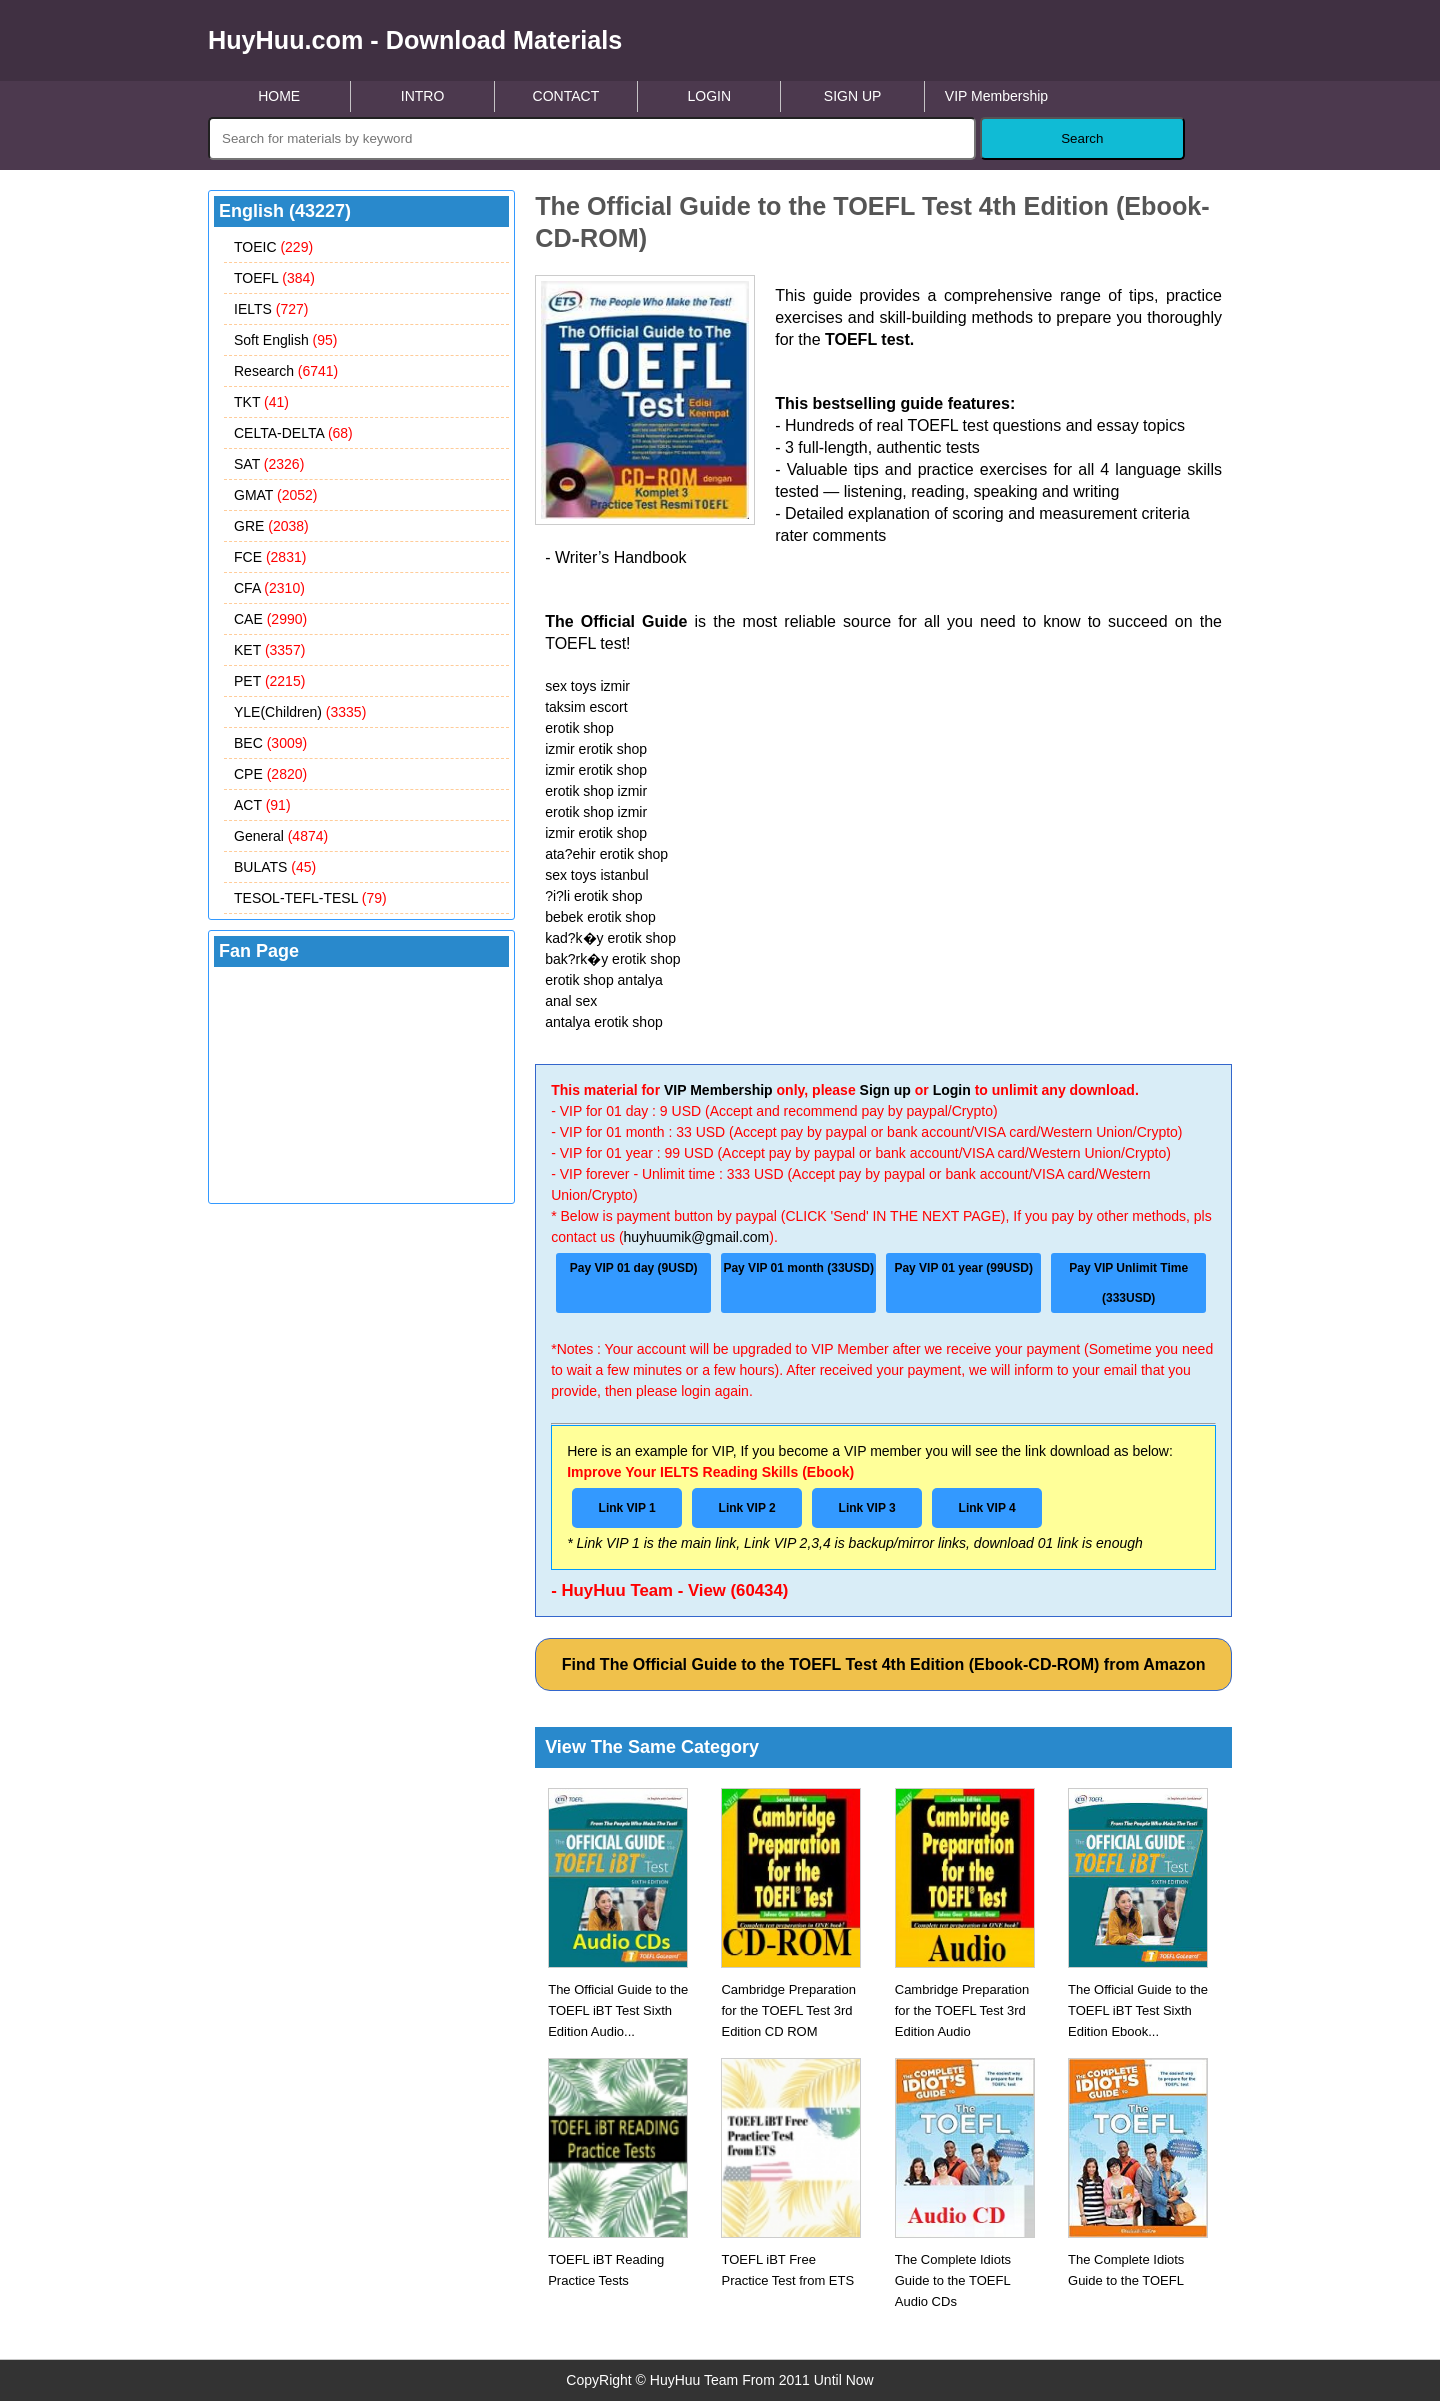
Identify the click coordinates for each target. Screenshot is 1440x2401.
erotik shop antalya (604, 980)
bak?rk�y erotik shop (612, 959)
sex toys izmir (587, 686)
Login (952, 1090)
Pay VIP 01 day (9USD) (634, 1268)
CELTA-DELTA (293, 433)
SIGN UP (853, 96)
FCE (270, 557)
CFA (269, 588)
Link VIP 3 (867, 1508)
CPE (270, 774)
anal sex (571, 1001)
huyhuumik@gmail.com (697, 1237)
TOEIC (273, 247)
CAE (270, 619)
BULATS (275, 867)
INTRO (423, 96)
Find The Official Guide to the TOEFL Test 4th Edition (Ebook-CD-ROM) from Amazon (884, 1664)
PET (269, 681)
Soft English (286, 340)
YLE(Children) (300, 712)
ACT (262, 805)
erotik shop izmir (596, 791)
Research (286, 371)
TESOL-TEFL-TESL (310, 898)
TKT (261, 402)
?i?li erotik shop (593, 896)
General (281, 836)
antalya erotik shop (604, 1022)
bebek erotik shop (600, 917)
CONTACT (566, 96)
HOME (279, 96)
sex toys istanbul (597, 875)
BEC (270, 743)
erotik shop (579, 728)
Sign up (885, 1090)
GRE (271, 526)
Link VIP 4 (987, 1508)
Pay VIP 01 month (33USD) (798, 1268)
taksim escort (586, 707)
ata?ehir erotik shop (606, 854)
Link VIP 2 (747, 1508)
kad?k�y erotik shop (610, 938)
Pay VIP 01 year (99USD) (963, 1268)
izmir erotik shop (596, 749)
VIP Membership (996, 96)
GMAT (276, 495)
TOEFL (274, 278)
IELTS (271, 309)
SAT (269, 464)
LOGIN (709, 96)
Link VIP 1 (627, 1508)
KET (269, 650)
